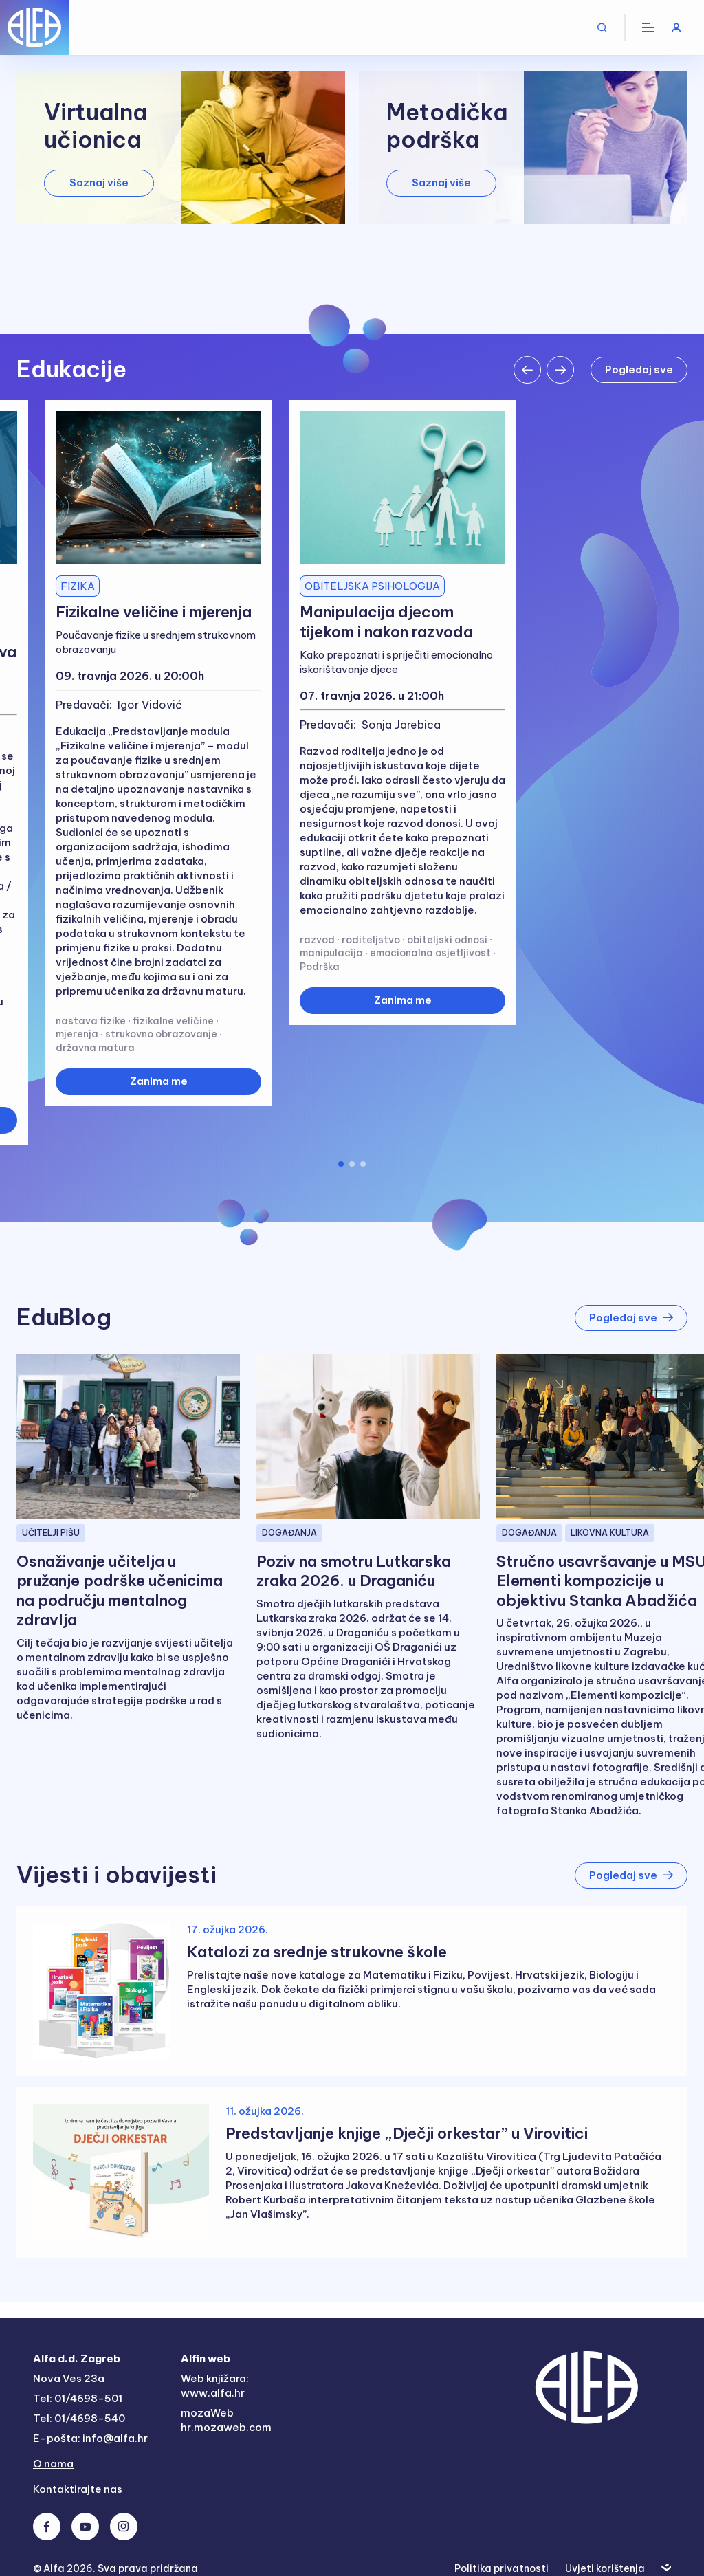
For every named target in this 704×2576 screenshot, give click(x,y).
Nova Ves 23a (68, 2378)
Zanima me (159, 1081)
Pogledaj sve (639, 369)
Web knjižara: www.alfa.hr (215, 2385)
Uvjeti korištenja (605, 2568)
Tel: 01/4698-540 (79, 2418)
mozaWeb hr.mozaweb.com (226, 2420)
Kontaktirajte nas (77, 2489)
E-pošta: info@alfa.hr (90, 2438)
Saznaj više (99, 182)
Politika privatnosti (501, 2568)
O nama (53, 2463)
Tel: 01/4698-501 (77, 2398)
